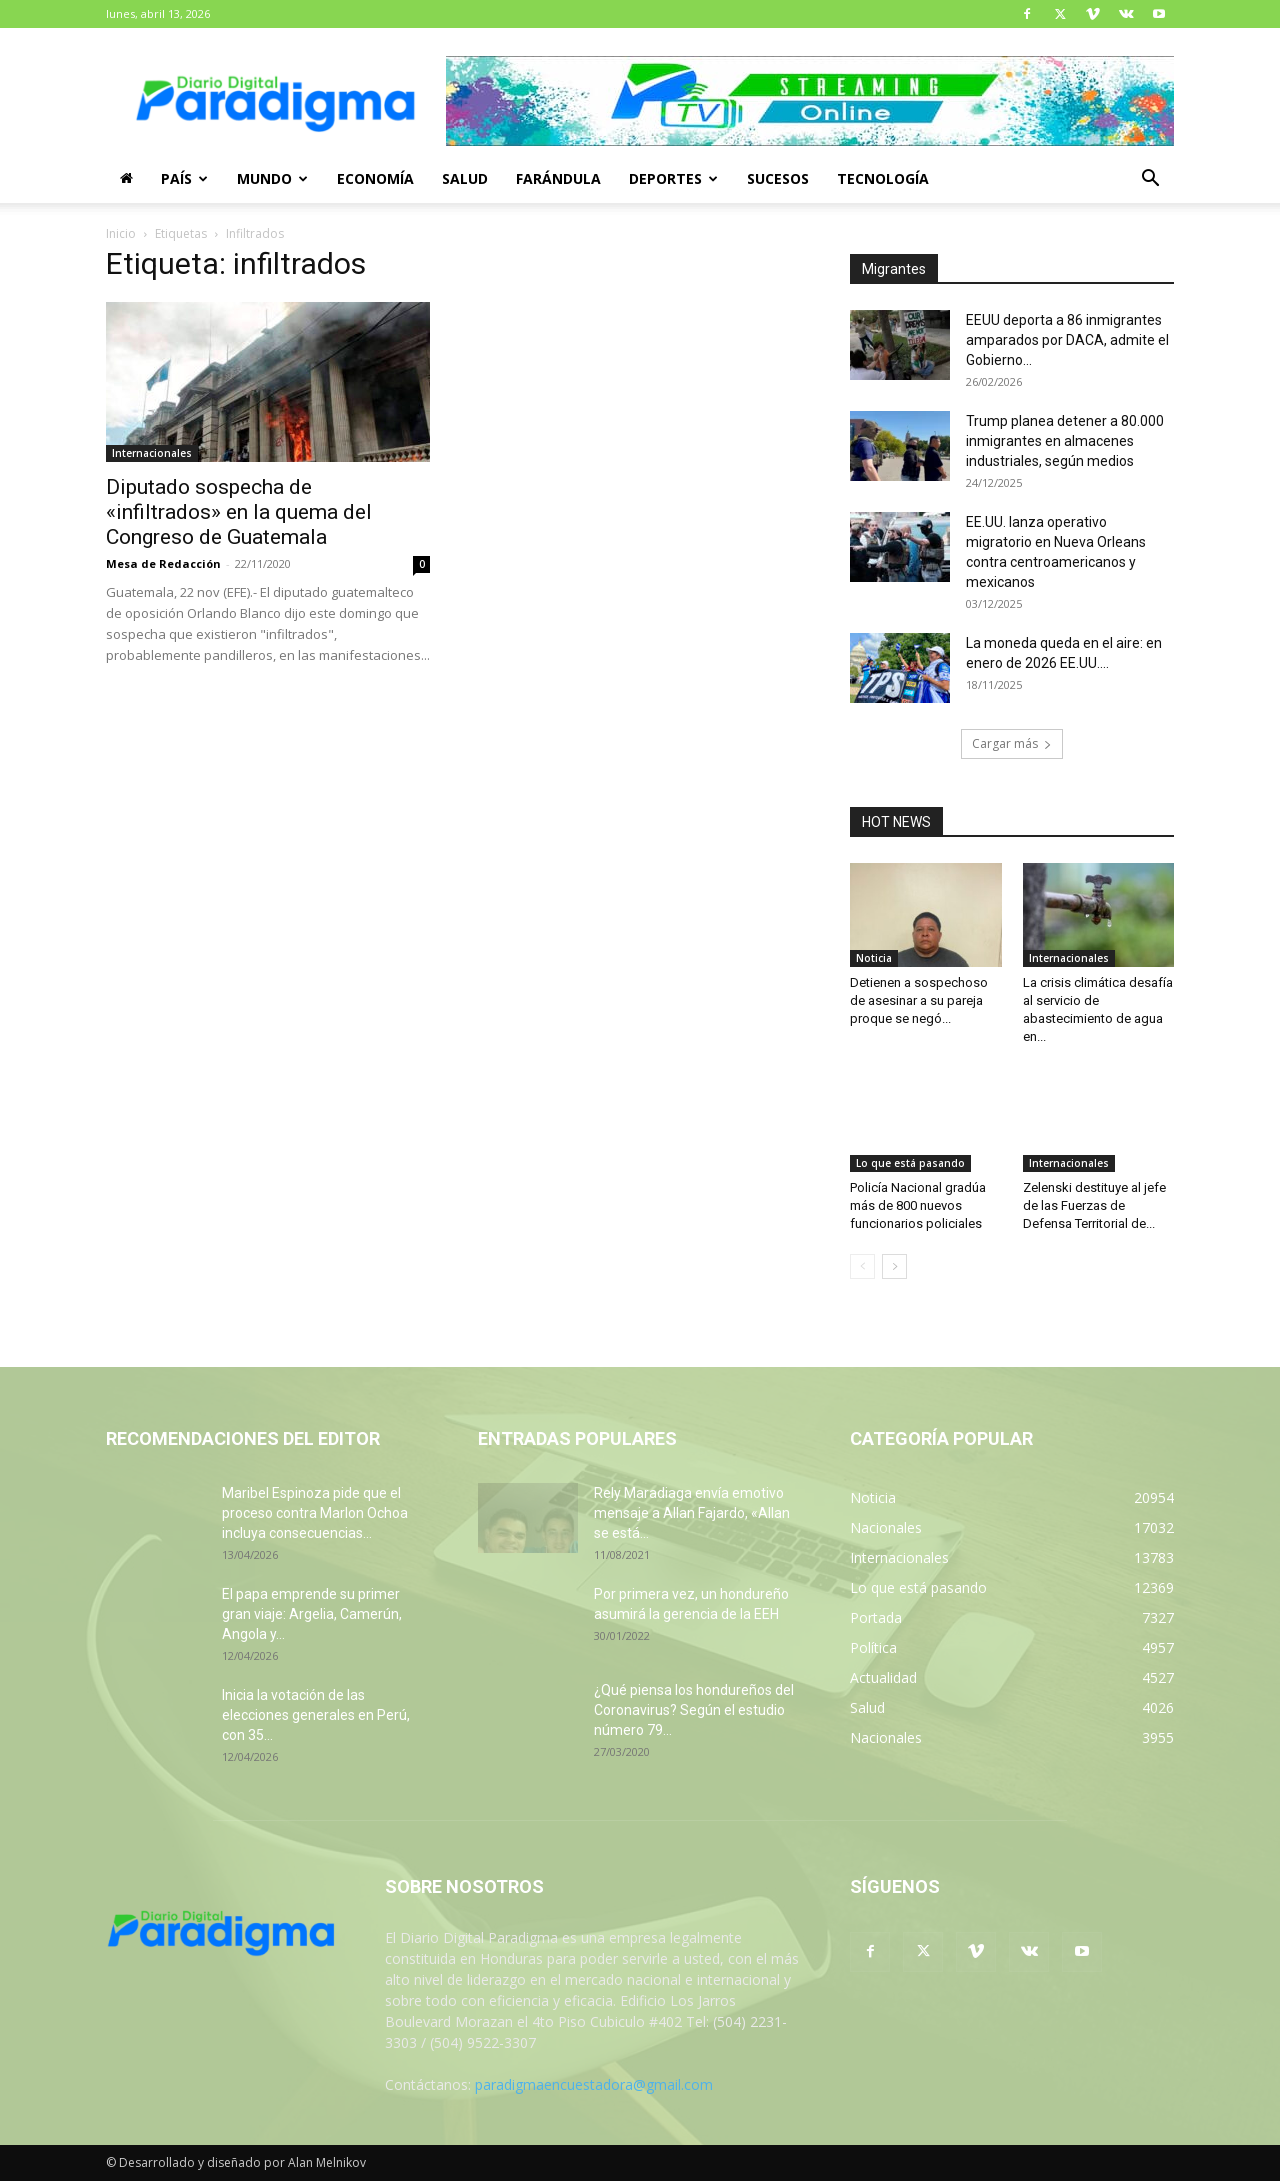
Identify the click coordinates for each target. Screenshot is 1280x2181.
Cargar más (1012, 743)
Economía (375, 178)
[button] (1150, 180)
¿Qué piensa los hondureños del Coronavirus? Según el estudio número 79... (694, 1710)
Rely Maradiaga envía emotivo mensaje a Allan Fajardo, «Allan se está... (692, 1513)
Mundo (272, 178)
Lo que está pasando (910, 1163)
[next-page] (894, 1266)
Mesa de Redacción (163, 563)
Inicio (121, 233)
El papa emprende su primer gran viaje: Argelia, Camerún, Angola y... (312, 1614)
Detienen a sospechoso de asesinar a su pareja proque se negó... (919, 1000)
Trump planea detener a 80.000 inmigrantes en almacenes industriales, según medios (1065, 441)
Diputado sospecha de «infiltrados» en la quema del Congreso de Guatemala (239, 512)
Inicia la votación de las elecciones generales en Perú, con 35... (316, 1715)
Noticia (874, 958)
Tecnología (883, 178)
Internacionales (152, 453)
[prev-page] (862, 1266)
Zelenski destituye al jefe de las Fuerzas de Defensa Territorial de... (1094, 1205)
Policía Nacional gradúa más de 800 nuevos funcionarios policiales (918, 1205)
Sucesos (778, 178)
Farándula (558, 178)
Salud (465, 178)
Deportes (673, 178)
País (184, 178)
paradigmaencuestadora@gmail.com (594, 2084)
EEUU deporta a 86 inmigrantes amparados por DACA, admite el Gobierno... (1067, 340)
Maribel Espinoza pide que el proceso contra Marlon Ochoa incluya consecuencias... (315, 1513)
